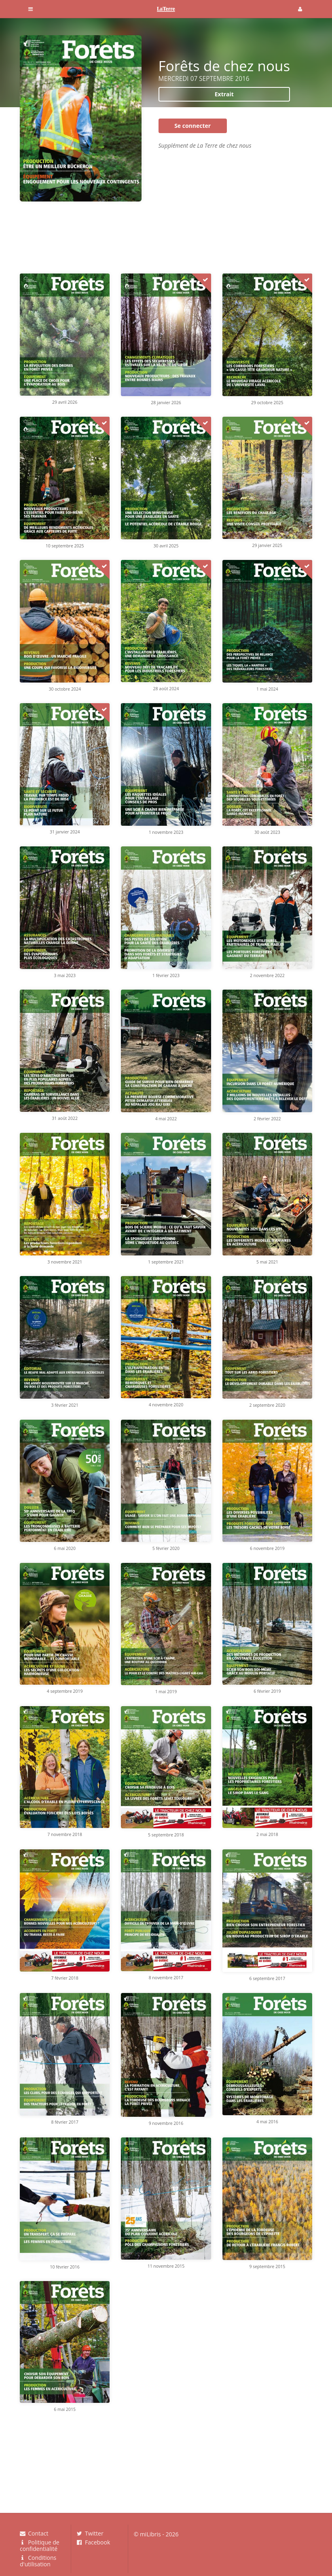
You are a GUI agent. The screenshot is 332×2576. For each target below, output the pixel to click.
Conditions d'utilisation (38, 2561)
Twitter (90, 2533)
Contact (34, 2533)
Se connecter (192, 125)
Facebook (93, 2542)
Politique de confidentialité (39, 2545)
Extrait (224, 94)
